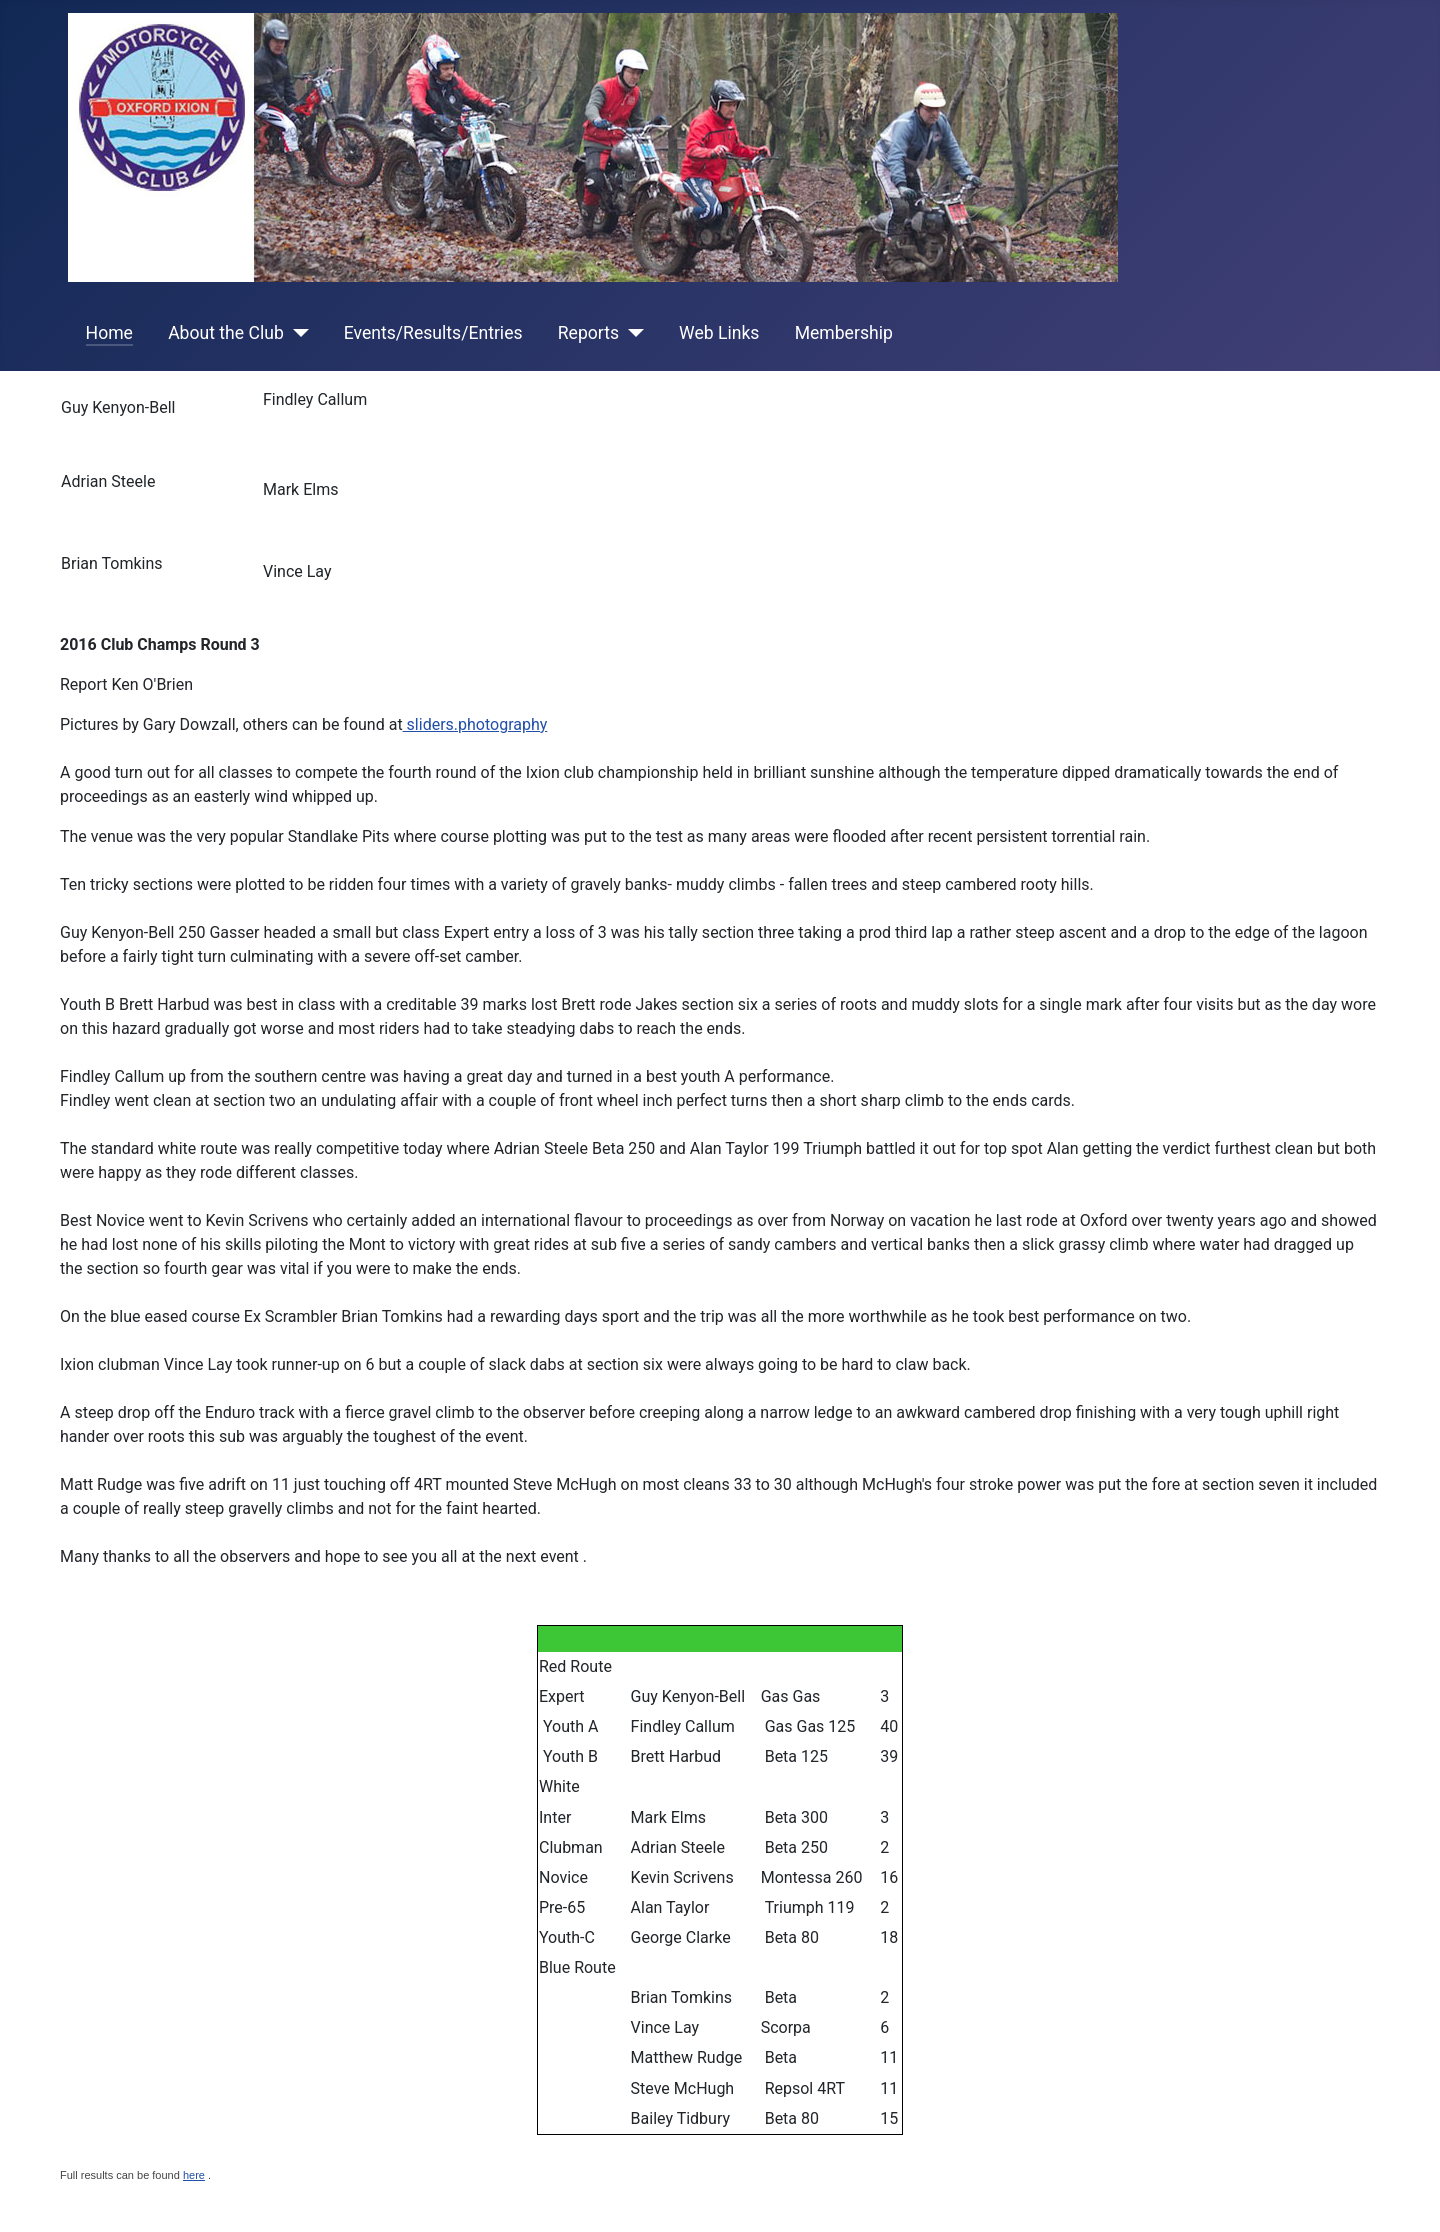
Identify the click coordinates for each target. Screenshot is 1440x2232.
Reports (588, 333)
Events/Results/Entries (433, 333)
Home (109, 333)
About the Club (226, 333)
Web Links (719, 333)
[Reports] (631, 333)
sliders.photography (475, 724)
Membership (844, 333)
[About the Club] (296, 333)
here (194, 2175)
